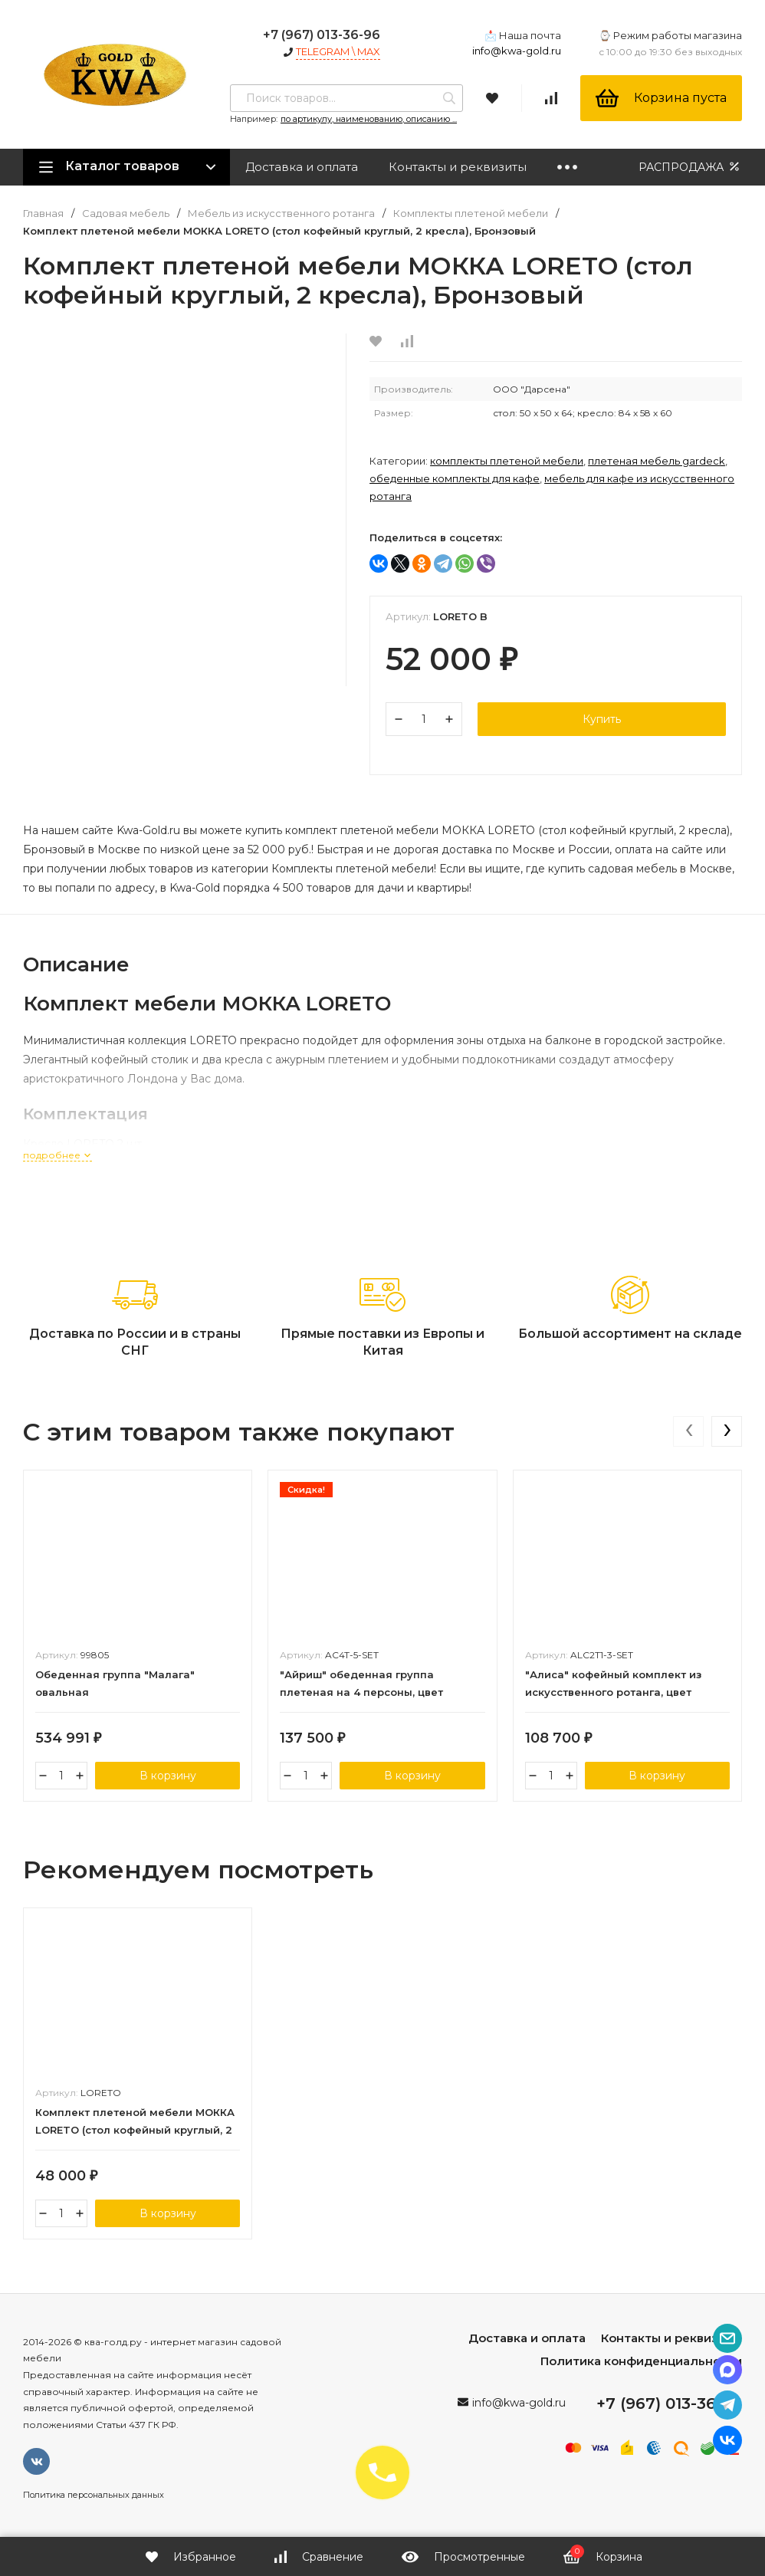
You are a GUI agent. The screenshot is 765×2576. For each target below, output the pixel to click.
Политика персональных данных (93, 2494)
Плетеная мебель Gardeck (656, 461)
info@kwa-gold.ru (516, 50)
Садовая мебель (125, 214)
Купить (602, 719)
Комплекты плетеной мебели (470, 214)
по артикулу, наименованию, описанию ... (369, 118)
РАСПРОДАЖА (690, 166)
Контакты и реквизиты (458, 166)
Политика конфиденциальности (641, 2361)
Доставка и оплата (301, 166)
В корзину (168, 1776)
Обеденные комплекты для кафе (454, 478)
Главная (43, 214)
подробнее (57, 1155)
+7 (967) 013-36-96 (321, 35)
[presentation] (688, 1431)
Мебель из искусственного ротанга (281, 214)
